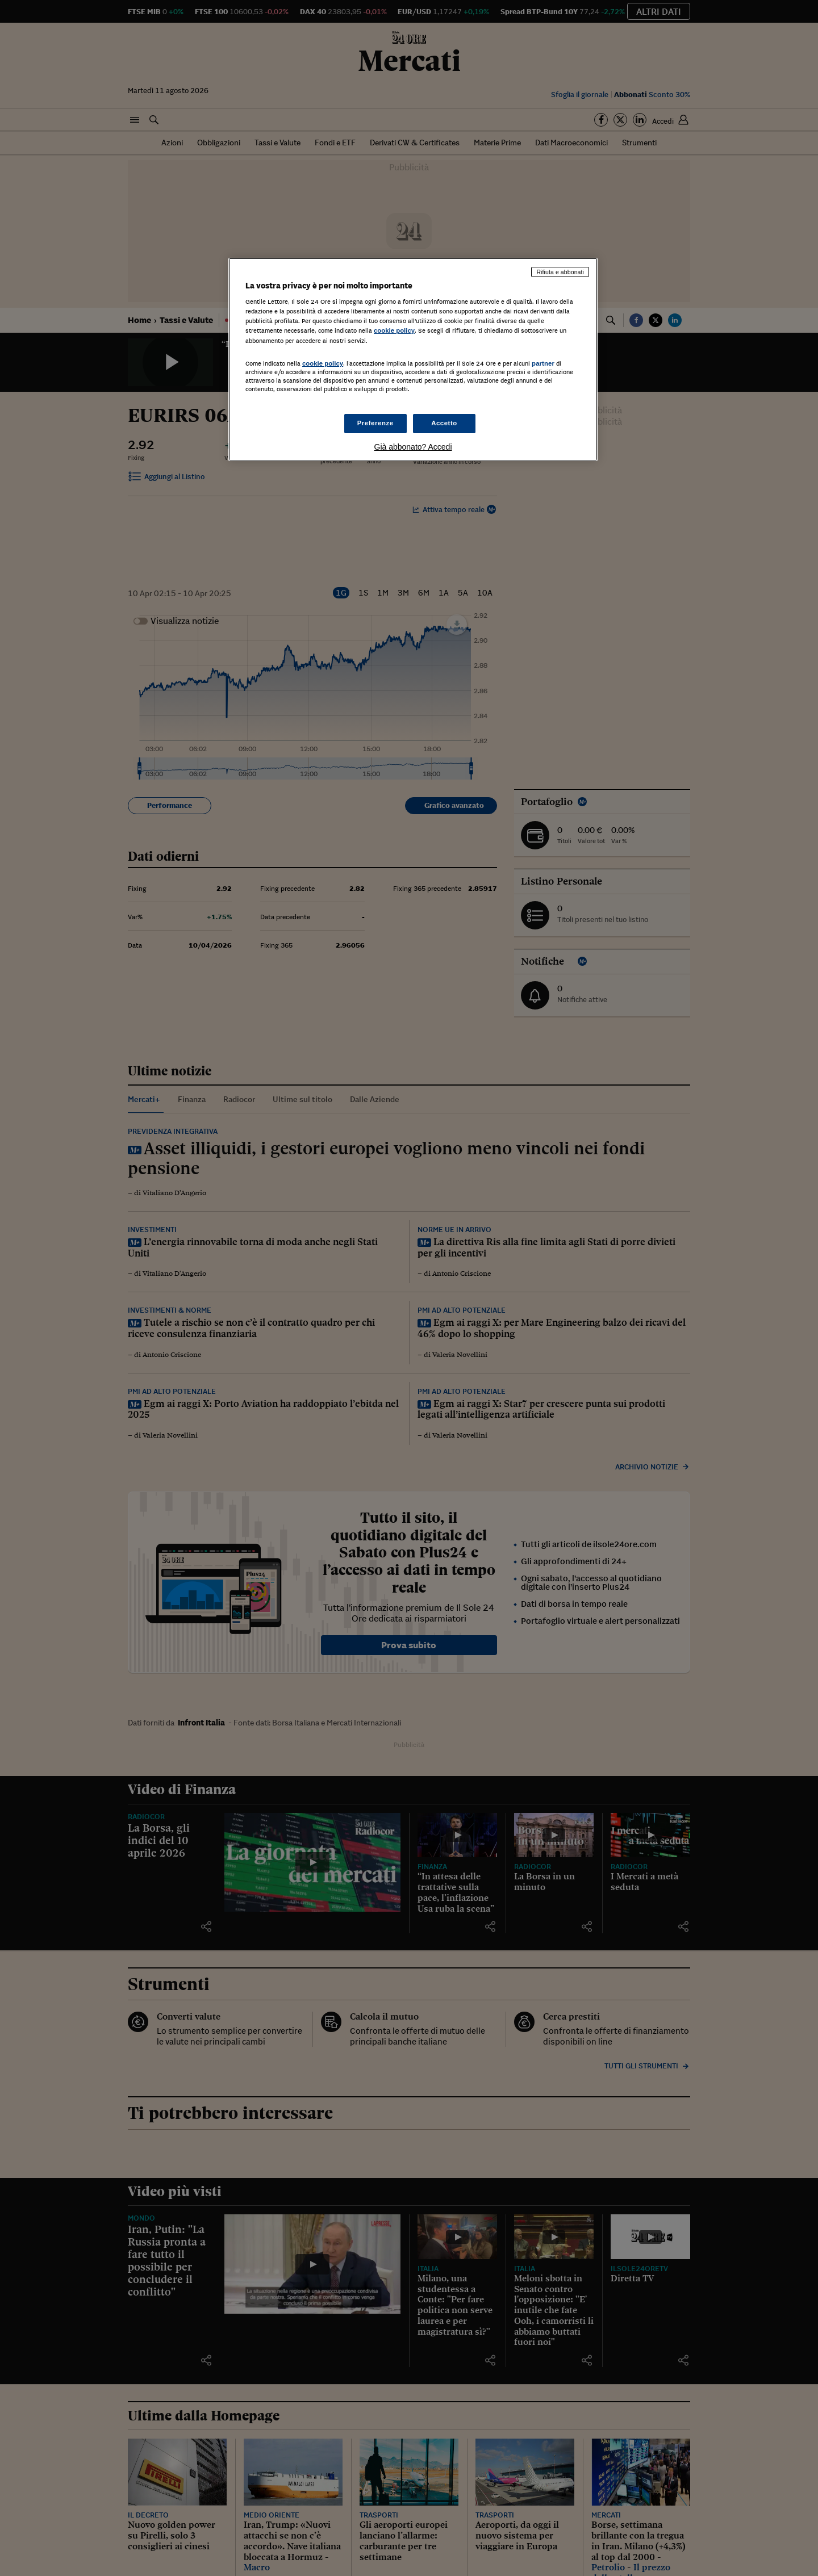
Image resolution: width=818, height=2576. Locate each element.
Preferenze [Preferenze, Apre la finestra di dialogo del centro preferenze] (375, 423)
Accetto (444, 423)
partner (543, 363)
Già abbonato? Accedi (413, 446)
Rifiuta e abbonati (560, 272)
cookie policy (394, 330)
